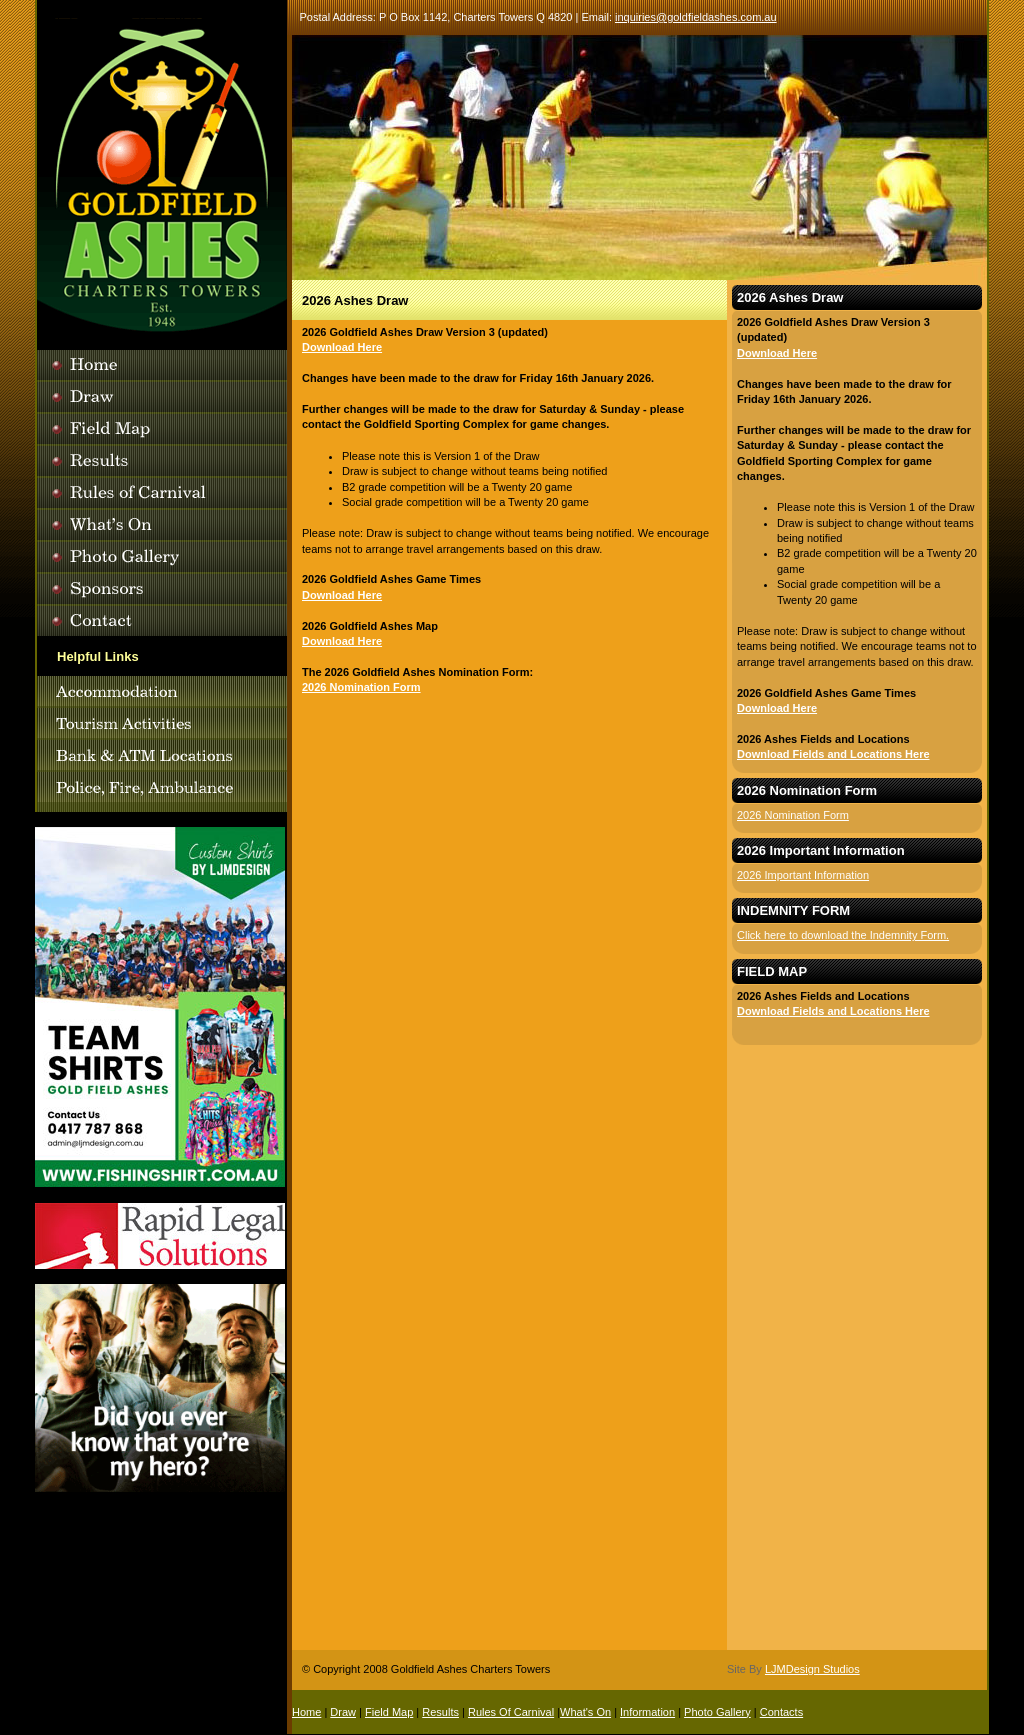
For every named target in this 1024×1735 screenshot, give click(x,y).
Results (440, 1712)
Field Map (389, 1712)
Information (647, 1712)
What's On (585, 1712)
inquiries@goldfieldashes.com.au (696, 17)
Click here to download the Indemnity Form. (843, 935)
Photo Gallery (717, 1712)
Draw (343, 1712)
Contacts (781, 1712)
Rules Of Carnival (511, 1712)
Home (306, 1712)
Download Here (342, 347)
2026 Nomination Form (361, 687)
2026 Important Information (803, 875)
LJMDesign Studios (812, 1669)
